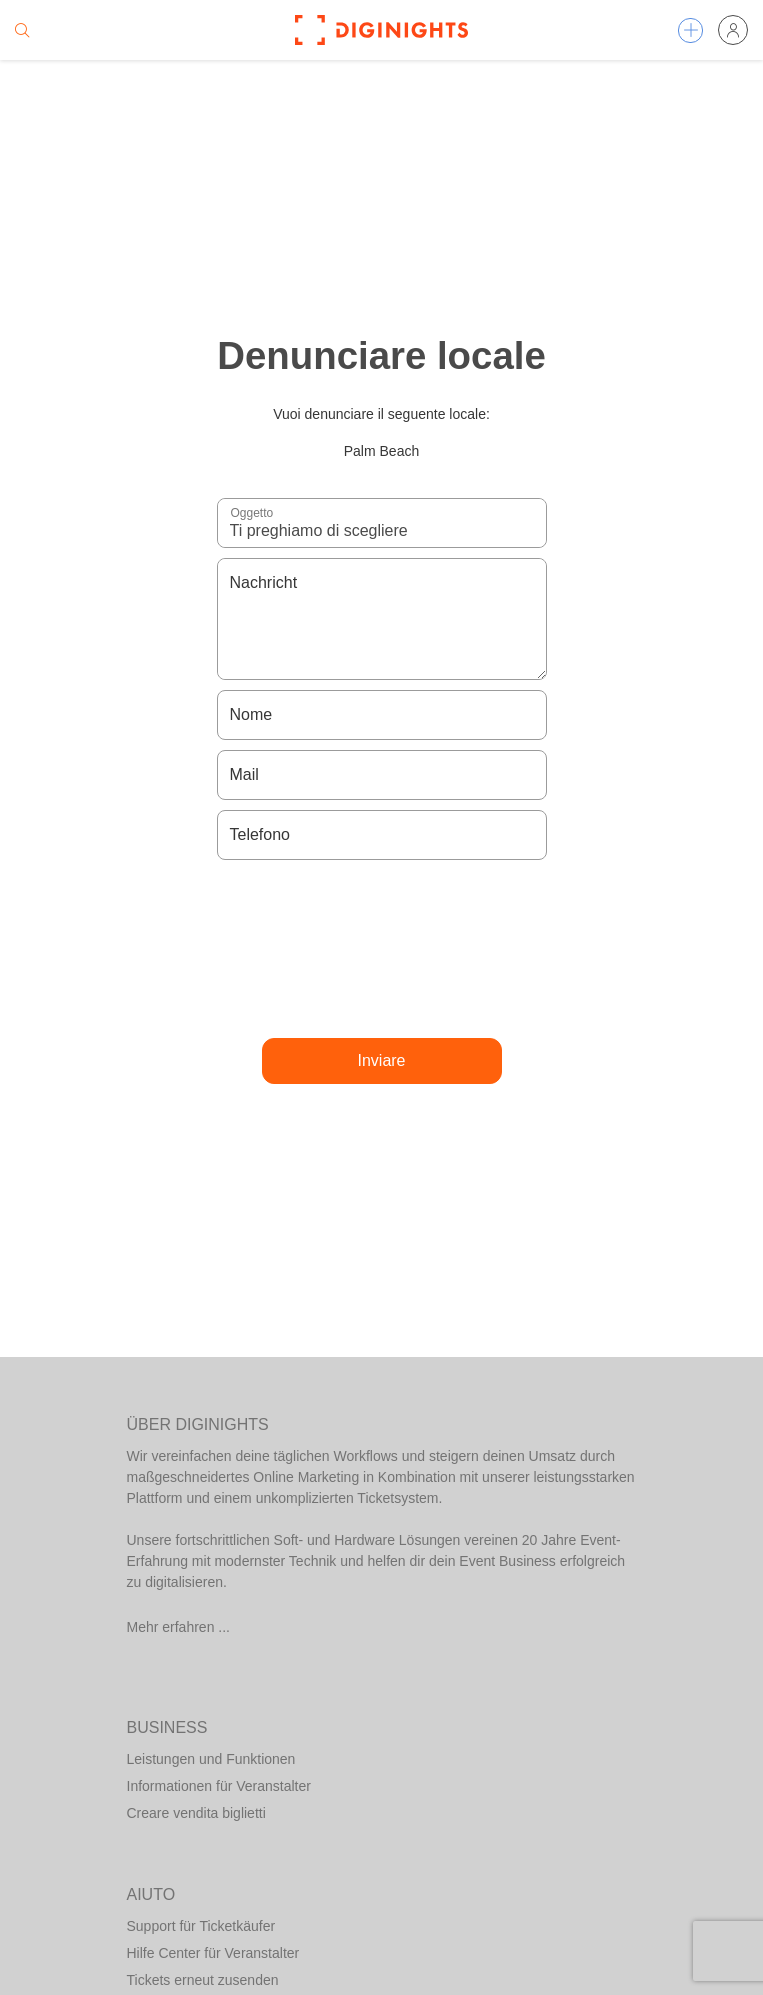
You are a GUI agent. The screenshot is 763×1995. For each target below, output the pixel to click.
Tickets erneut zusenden (203, 1980)
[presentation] (382, 949)
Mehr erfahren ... (179, 1627)
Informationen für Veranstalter (219, 1786)
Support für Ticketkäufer (201, 1926)
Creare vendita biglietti (196, 1813)
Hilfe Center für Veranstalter (213, 1953)
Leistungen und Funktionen (211, 1759)
